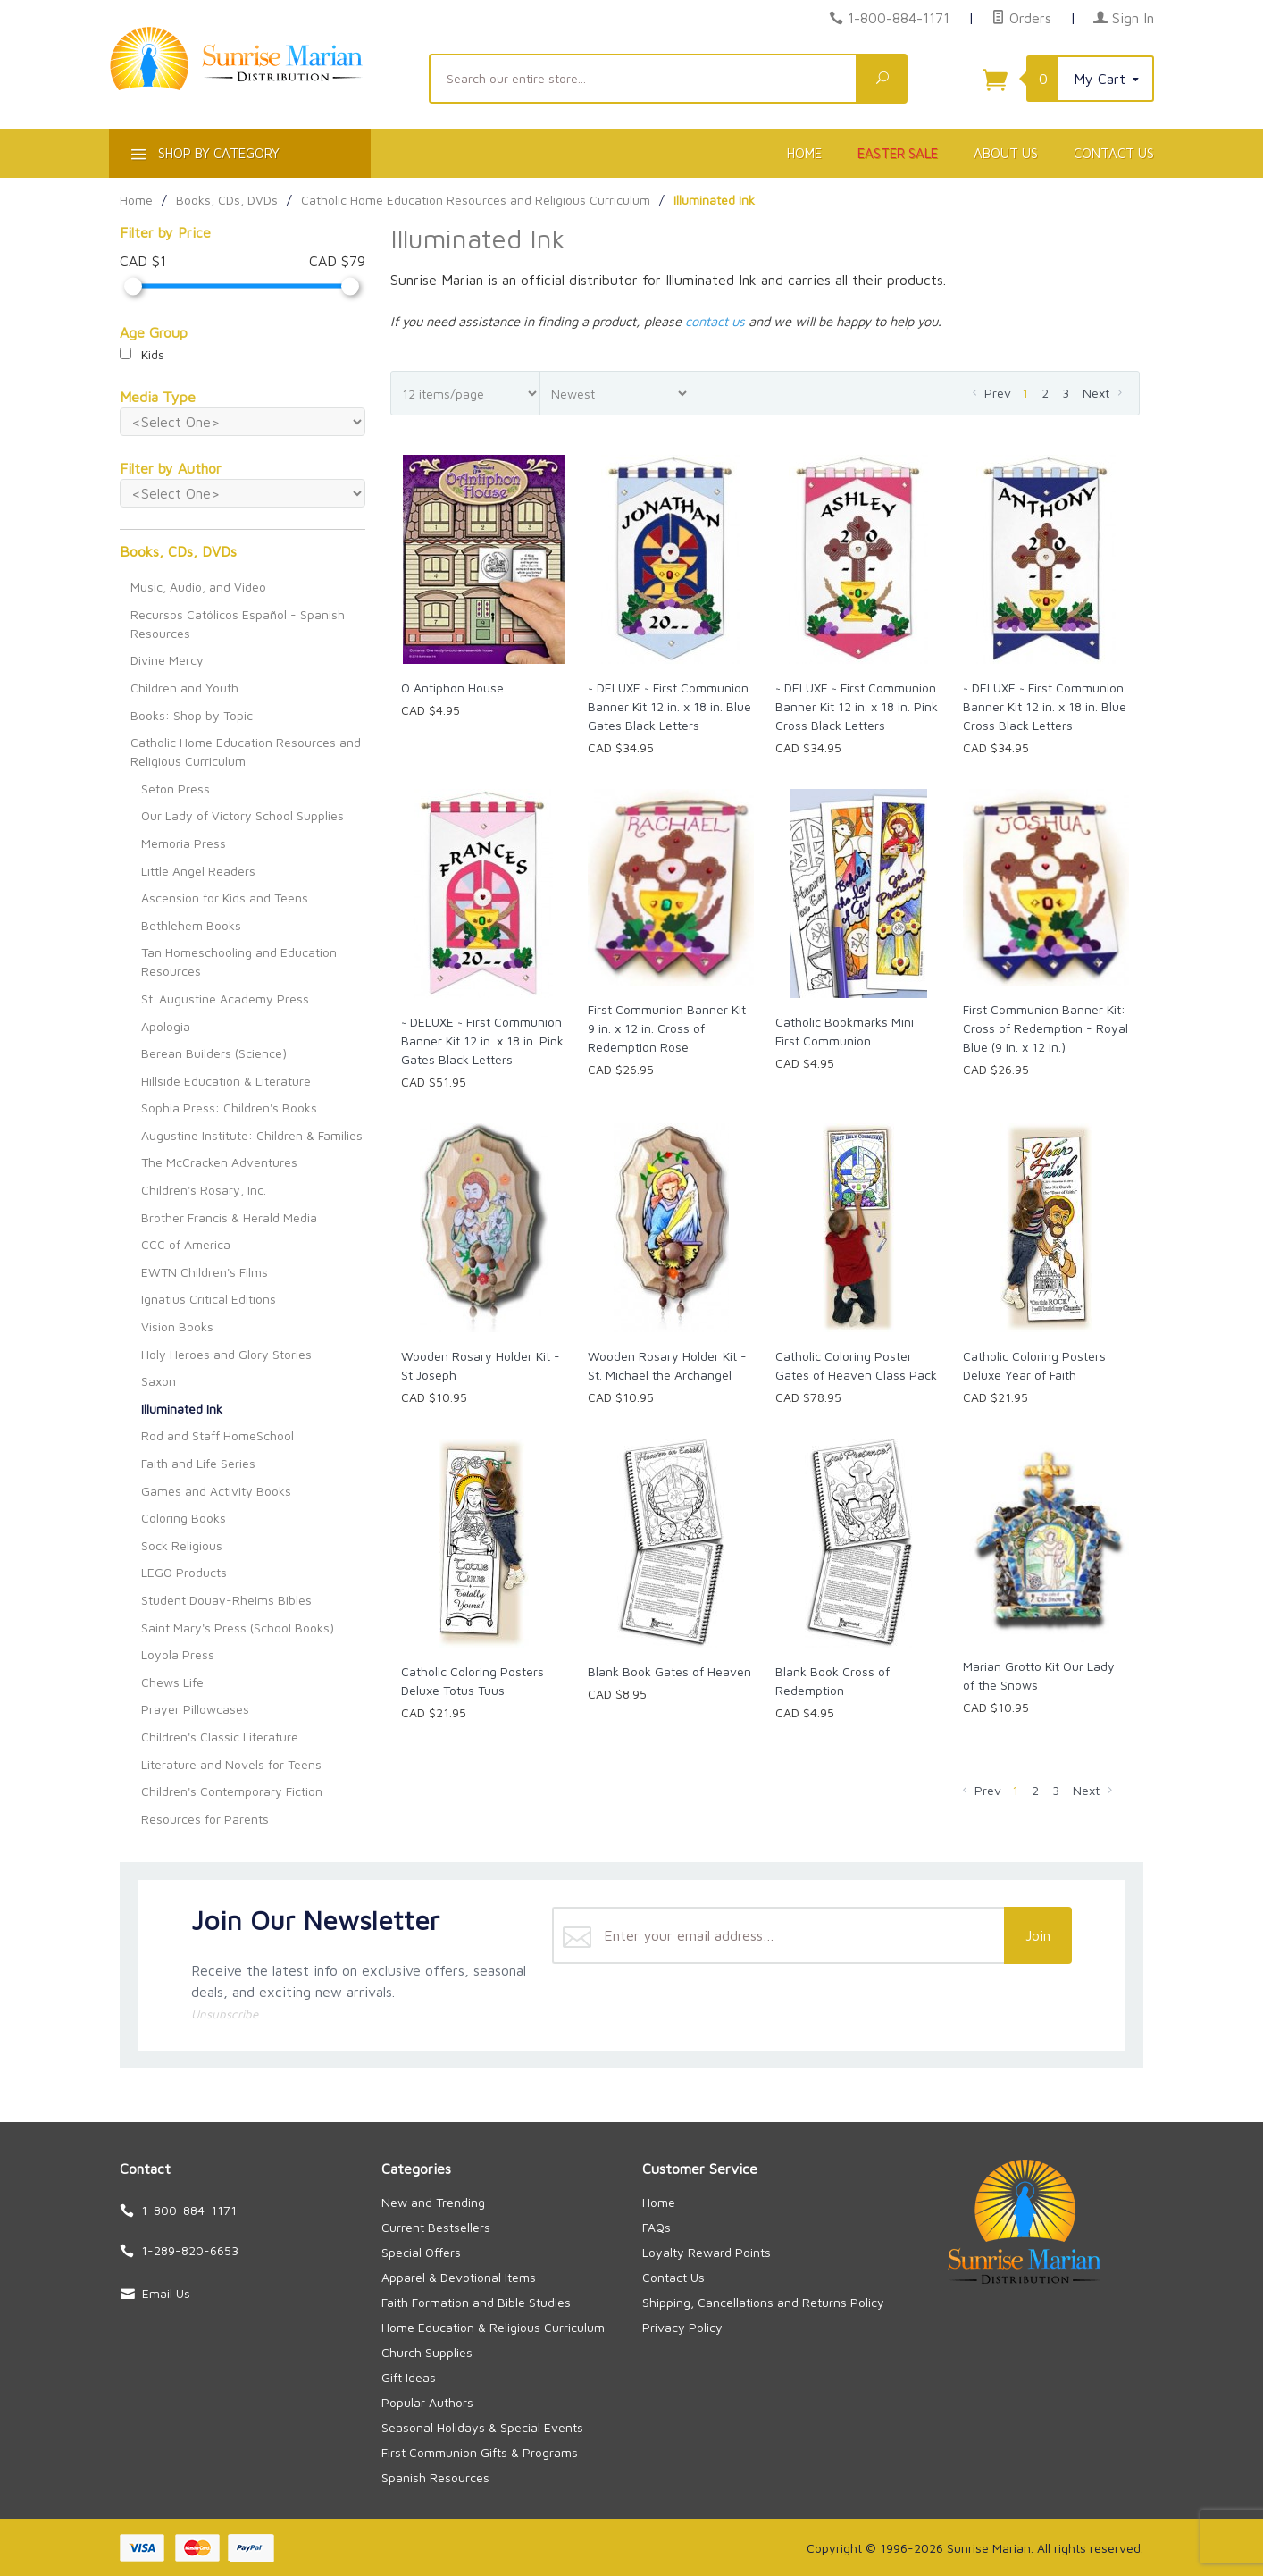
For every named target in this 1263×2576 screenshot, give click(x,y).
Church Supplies (427, 2352)
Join (1037, 1935)
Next (1104, 392)
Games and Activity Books (216, 1490)
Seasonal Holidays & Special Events (482, 2427)
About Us (1006, 153)
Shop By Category (203, 157)
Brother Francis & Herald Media (229, 1217)
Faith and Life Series (198, 1463)
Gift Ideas (408, 2377)
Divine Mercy (167, 659)
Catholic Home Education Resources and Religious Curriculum (245, 751)
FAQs (656, 2227)
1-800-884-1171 (898, 18)
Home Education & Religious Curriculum (493, 2327)
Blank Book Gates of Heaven (669, 1671)
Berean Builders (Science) (214, 1053)
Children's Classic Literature (219, 1736)
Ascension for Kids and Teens (224, 897)
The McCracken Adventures (219, 1162)
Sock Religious (181, 1545)
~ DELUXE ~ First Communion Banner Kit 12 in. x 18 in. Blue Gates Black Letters (669, 706)
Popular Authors (427, 2402)
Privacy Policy (682, 2327)
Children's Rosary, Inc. (203, 1189)
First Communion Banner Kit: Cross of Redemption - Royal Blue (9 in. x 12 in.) (1045, 1028)
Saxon (158, 1381)
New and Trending (433, 2202)
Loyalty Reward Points (706, 2252)
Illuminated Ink (181, 1408)
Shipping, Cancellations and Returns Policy (763, 2302)
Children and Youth (184, 687)
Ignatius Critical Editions (208, 1298)
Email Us (166, 2293)
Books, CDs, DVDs (178, 551)
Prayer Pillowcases (195, 1708)
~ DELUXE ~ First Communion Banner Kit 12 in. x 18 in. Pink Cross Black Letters (856, 706)
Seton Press (175, 788)
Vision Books (177, 1326)
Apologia (165, 1026)
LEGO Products (184, 1572)
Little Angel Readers (198, 870)
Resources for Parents (205, 1818)
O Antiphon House (452, 687)
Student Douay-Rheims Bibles (226, 1599)
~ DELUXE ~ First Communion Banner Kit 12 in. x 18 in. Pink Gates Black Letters (482, 1040)
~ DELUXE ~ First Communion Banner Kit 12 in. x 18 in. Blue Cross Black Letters (1044, 706)
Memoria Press (183, 843)
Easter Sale (897, 153)
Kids (142, 354)
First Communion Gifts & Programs (479, 2452)
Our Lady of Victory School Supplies (242, 815)
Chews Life (172, 1682)
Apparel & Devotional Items (458, 2277)
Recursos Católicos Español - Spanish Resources (237, 624)
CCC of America (185, 1244)
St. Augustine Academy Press (225, 998)
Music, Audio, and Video (198, 586)
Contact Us (1114, 153)
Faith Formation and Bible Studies (476, 2302)
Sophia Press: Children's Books (229, 1107)
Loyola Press (177, 1654)
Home (804, 153)
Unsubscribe (224, 2014)
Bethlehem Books (191, 925)
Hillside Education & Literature (226, 1080)
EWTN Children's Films (204, 1272)
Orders (1021, 18)
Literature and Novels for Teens (231, 1764)
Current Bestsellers (435, 2227)
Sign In (1123, 18)
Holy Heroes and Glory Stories (226, 1354)
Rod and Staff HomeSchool (217, 1435)
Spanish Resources (435, 2477)
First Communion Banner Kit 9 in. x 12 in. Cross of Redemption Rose (667, 1028)
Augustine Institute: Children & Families (252, 1135)
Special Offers (421, 2252)
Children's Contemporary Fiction (231, 1791)
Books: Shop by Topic (191, 715)
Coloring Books (183, 1517)
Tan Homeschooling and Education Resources (239, 961)
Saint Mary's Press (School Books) (237, 1627)
